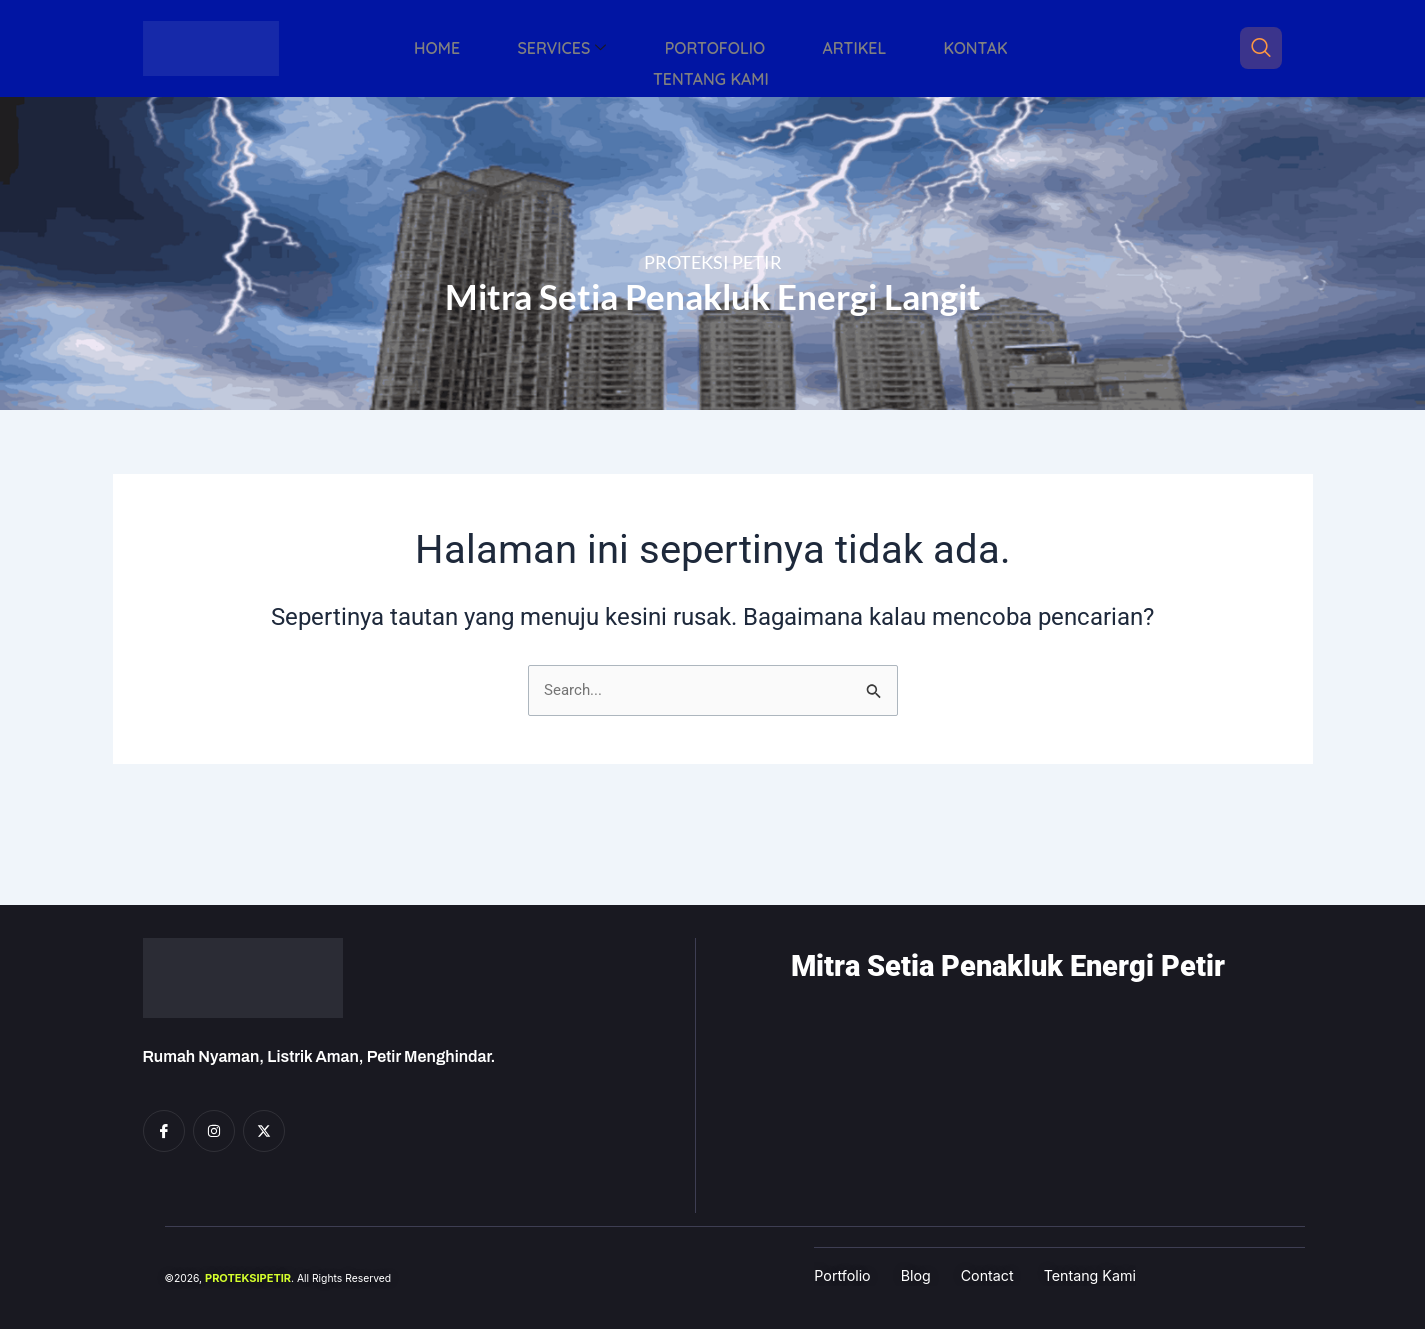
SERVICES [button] (500, 49)
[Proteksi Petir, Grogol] (1029, 1108)
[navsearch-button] (1261, 49)
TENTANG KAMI (992, 49)
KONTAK (862, 49)
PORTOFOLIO (636, 49)
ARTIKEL (758, 49)
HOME (393, 49)
